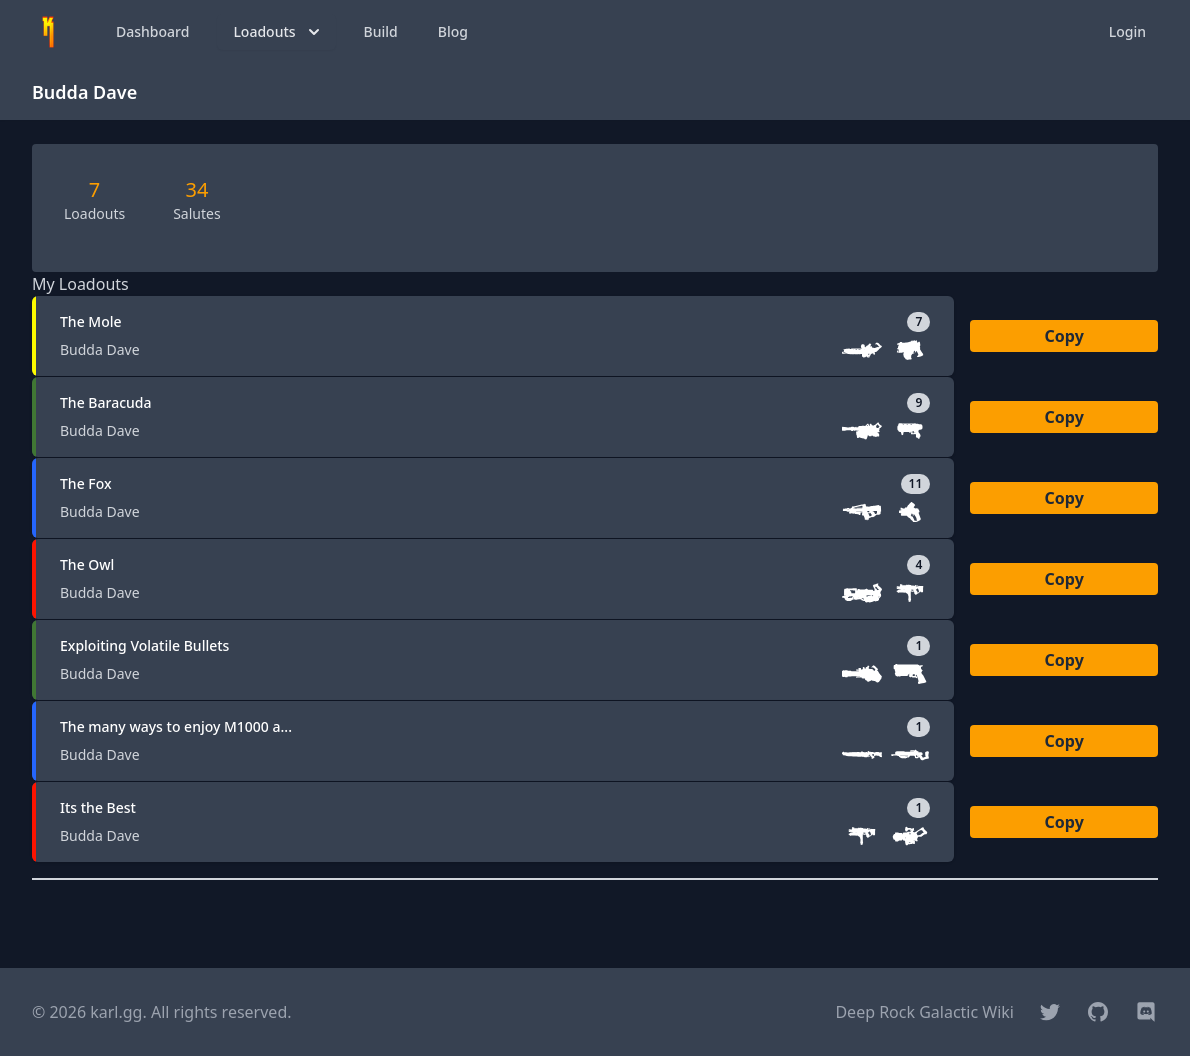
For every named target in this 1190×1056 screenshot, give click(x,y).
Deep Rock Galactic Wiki (924, 1012)
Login (1127, 31)
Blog (453, 31)
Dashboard (152, 31)
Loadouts (278, 32)
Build (381, 31)
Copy (1064, 336)
